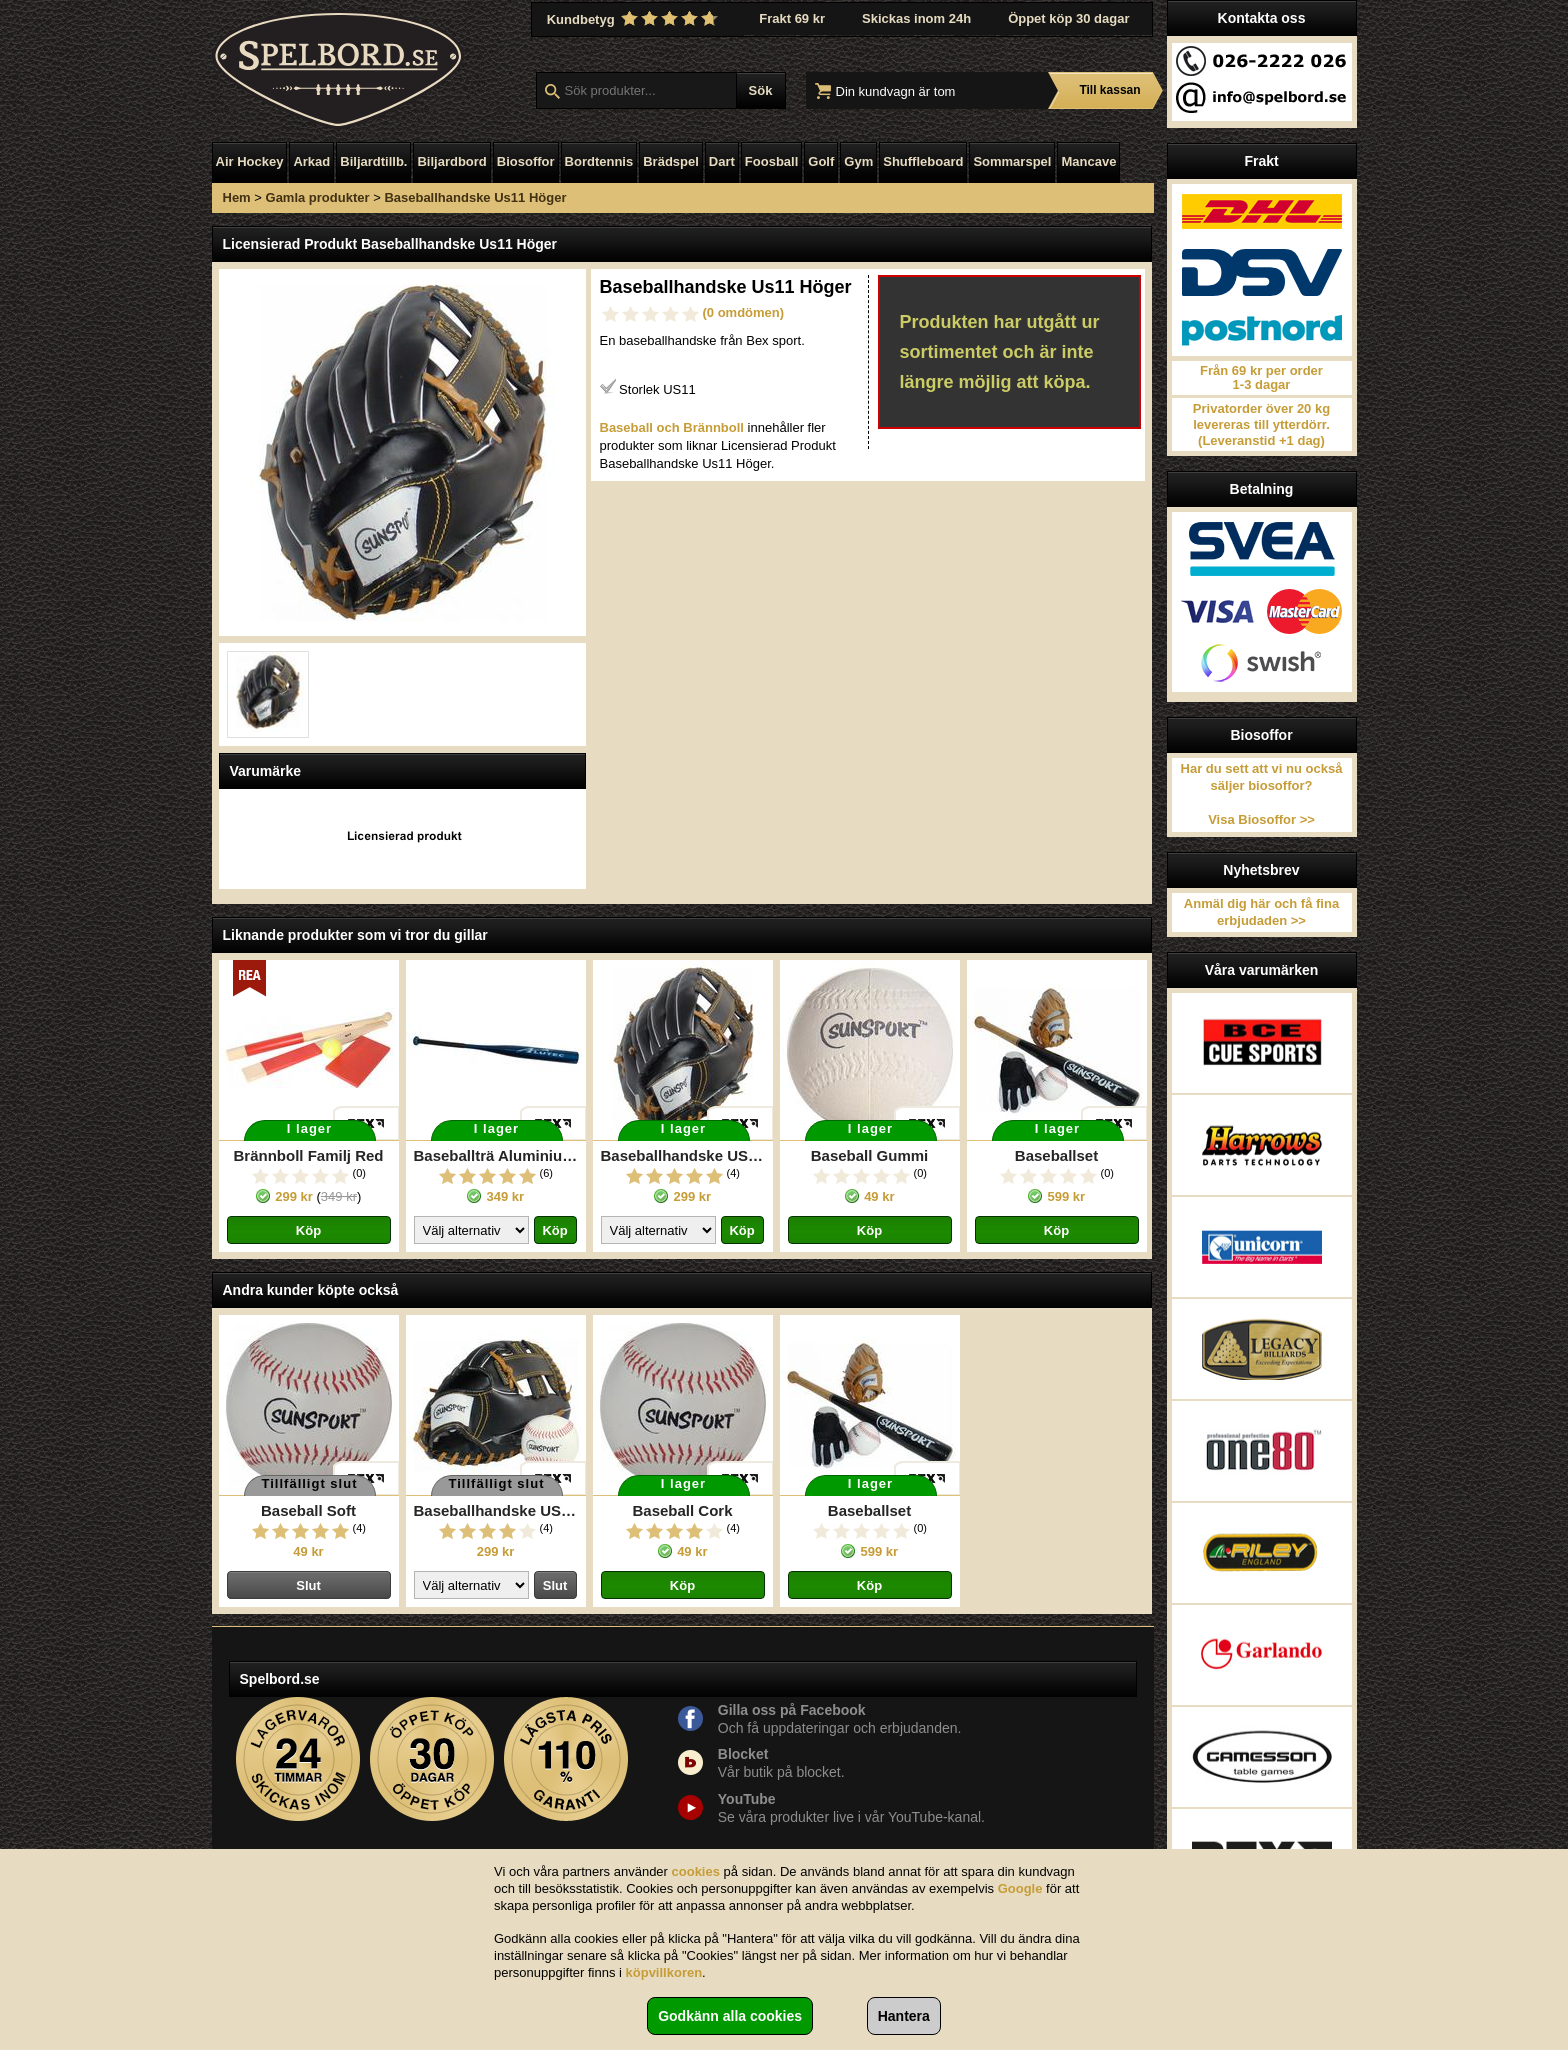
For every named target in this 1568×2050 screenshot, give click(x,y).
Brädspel (671, 161)
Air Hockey (250, 161)
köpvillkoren (664, 1972)
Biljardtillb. (373, 161)
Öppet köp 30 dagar (1068, 18)
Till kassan (1109, 90)
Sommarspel (1012, 161)
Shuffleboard (923, 161)
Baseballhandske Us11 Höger (475, 197)
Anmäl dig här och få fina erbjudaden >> (1261, 912)
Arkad (311, 161)
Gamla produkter (318, 197)
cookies (696, 1871)
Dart (722, 161)
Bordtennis (599, 161)
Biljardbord (451, 161)
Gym (858, 161)
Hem (237, 197)
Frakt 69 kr (792, 18)
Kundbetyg (635, 19)
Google (1020, 1888)
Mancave (1088, 161)
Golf (821, 161)
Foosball (771, 161)
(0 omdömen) (744, 312)
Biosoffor (526, 161)
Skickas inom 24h (916, 18)
